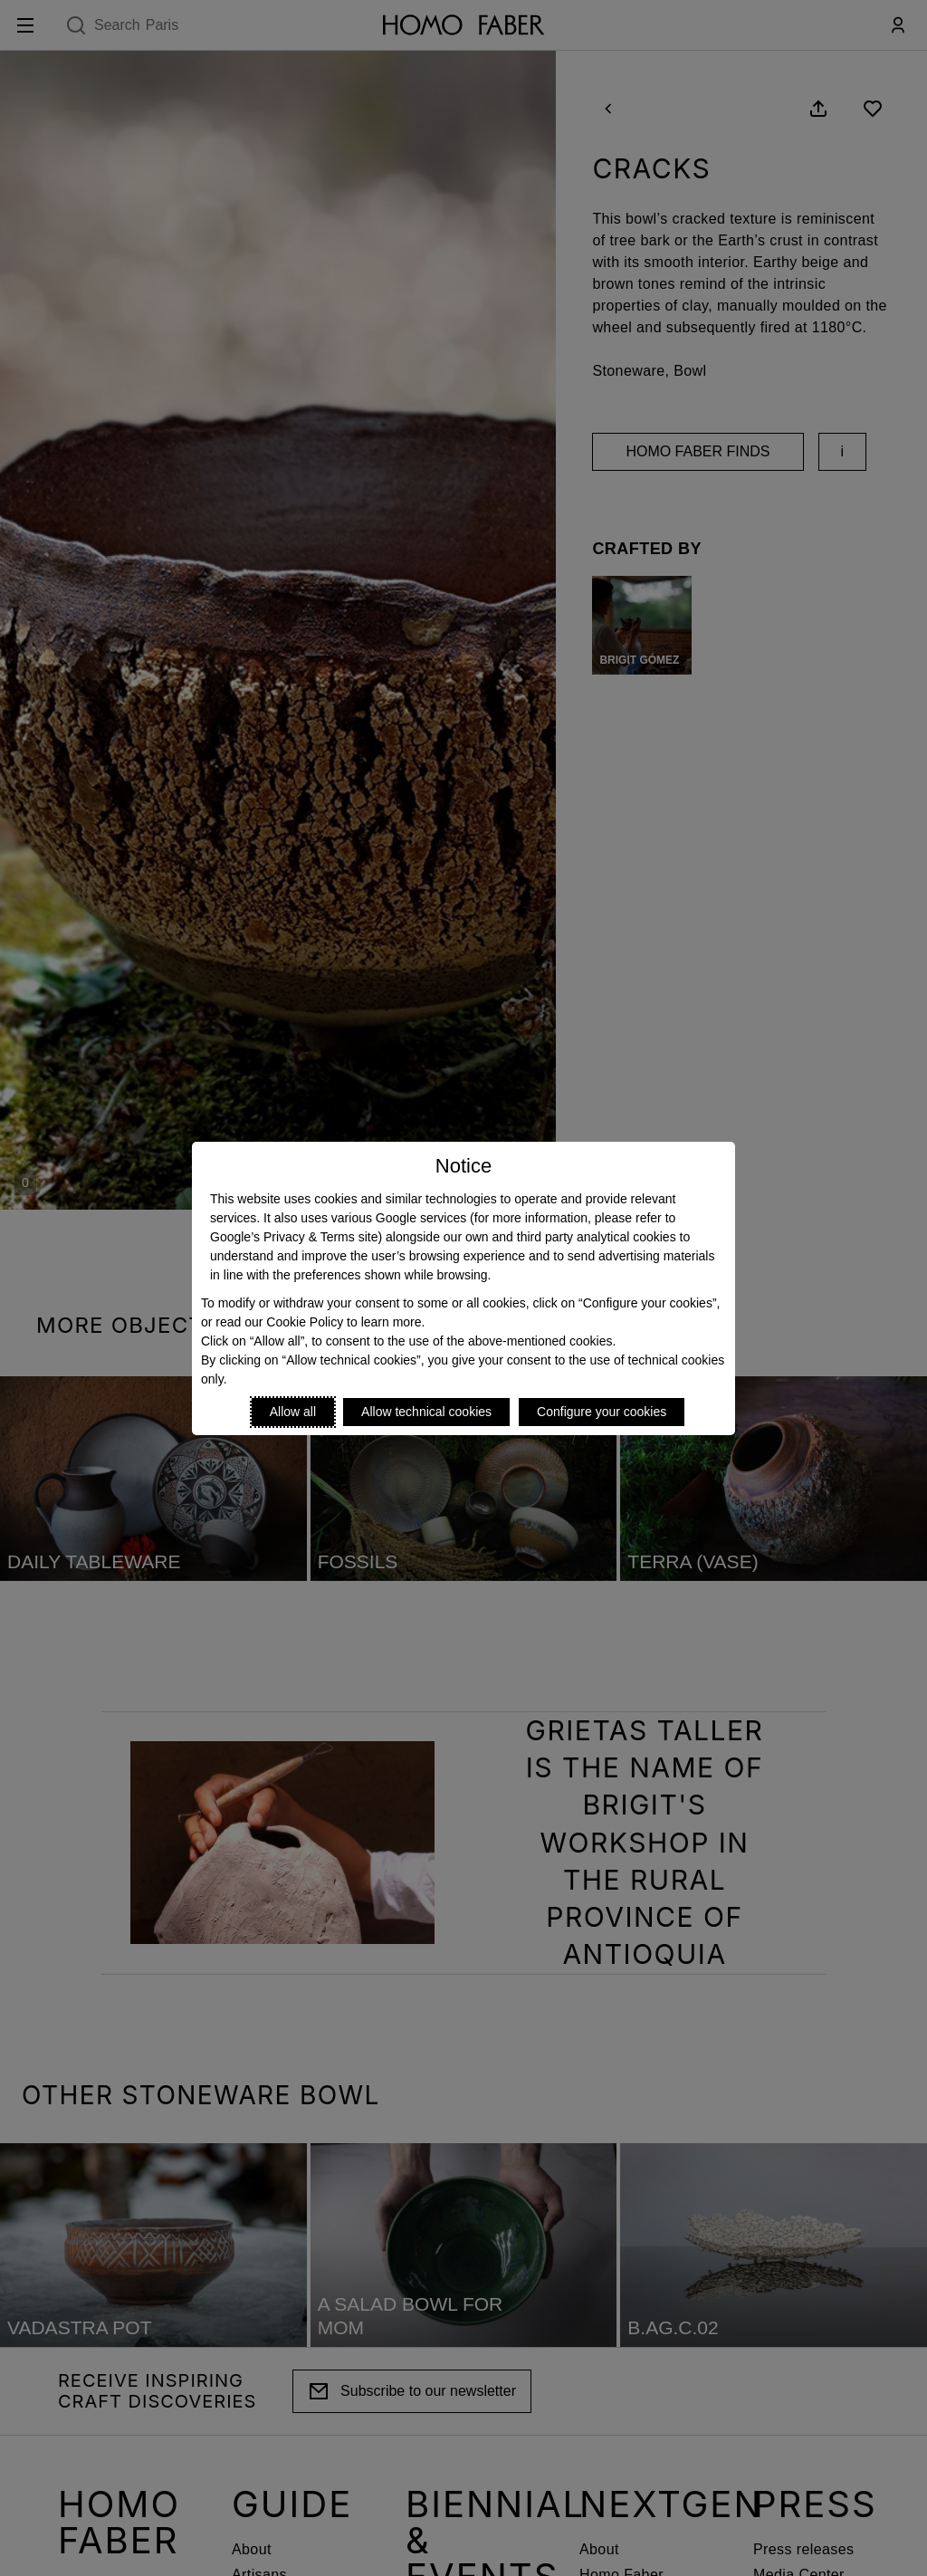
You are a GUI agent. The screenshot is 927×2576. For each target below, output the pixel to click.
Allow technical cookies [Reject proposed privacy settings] (426, 1411)
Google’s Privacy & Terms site (293, 1237)
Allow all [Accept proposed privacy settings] (293, 1411)
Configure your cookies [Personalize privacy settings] (601, 1411)
